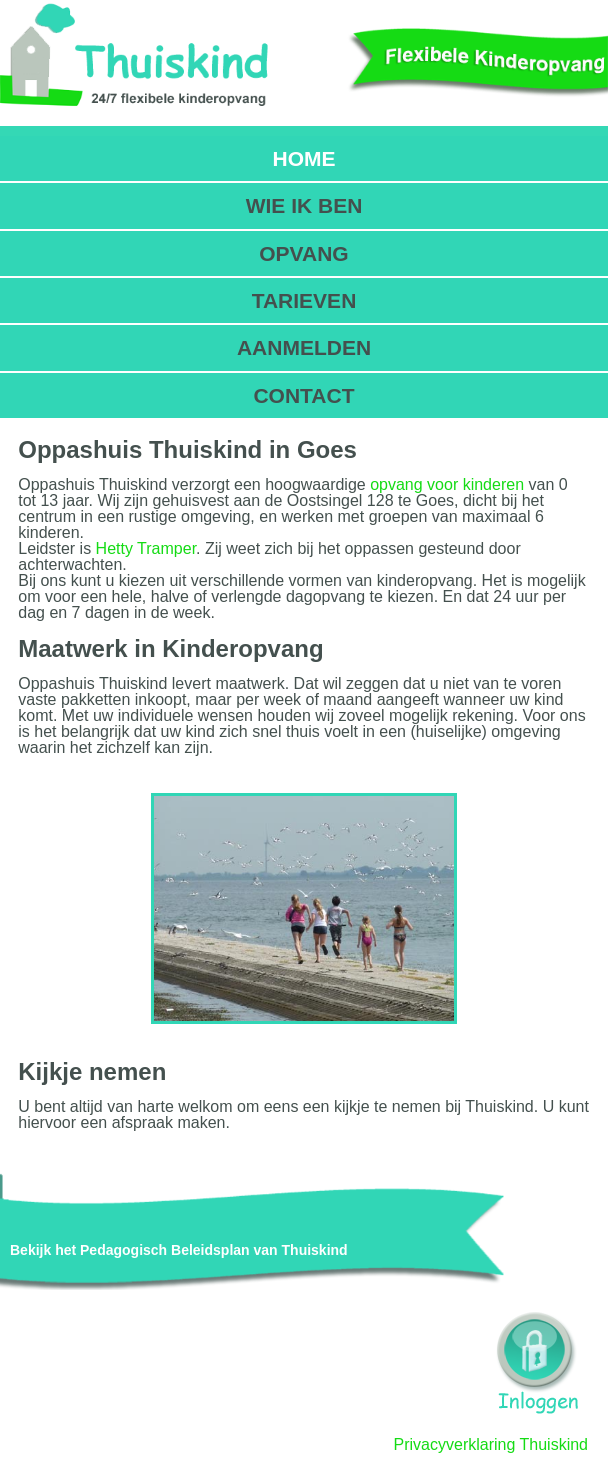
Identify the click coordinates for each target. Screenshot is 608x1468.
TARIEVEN (304, 300)
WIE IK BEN (304, 205)
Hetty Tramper (146, 548)
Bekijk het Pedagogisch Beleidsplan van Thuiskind (179, 1250)
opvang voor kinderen (447, 484)
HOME (303, 158)
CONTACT (303, 395)
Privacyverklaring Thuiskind (491, 1444)
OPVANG (303, 253)
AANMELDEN (304, 347)
